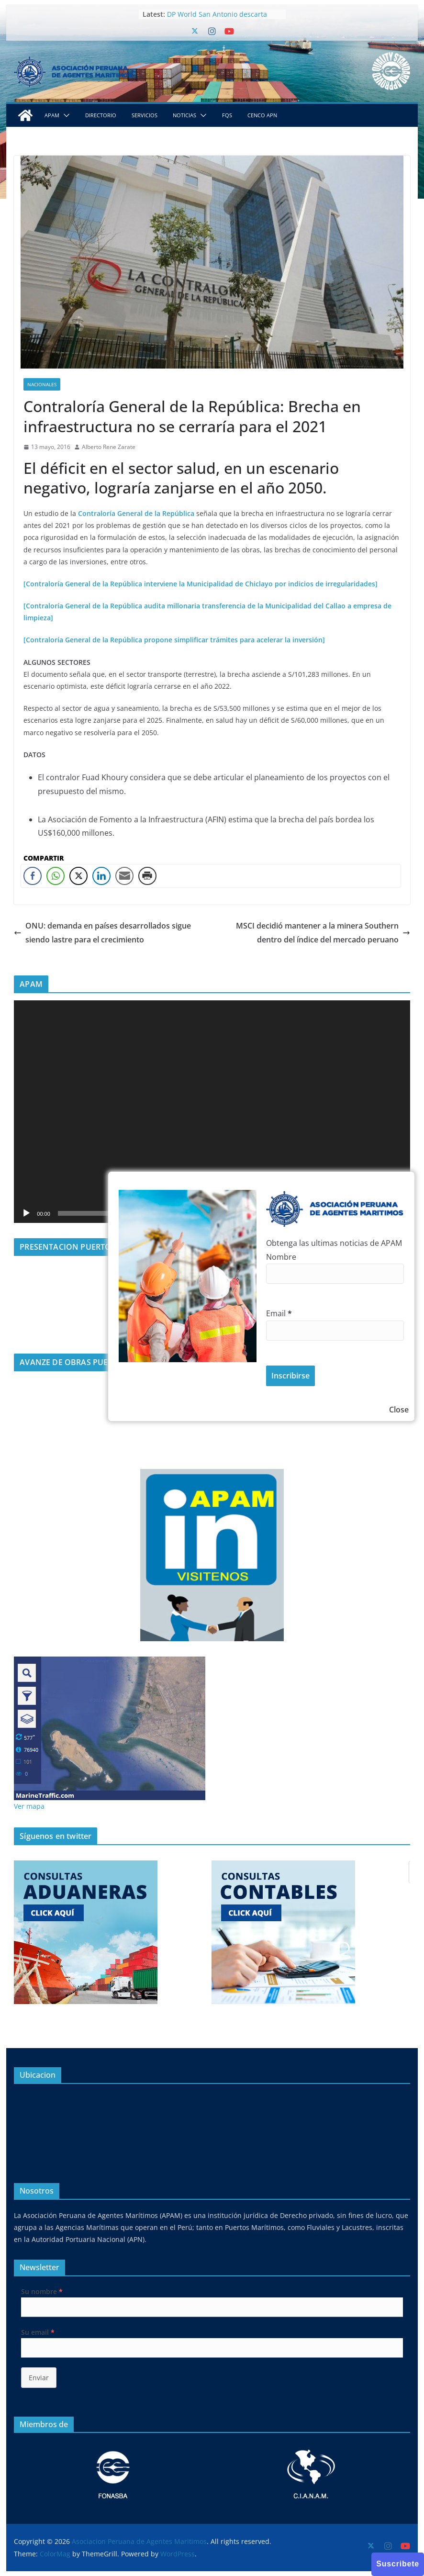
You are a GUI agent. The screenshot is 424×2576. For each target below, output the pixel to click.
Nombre (281, 1257)
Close (399, 1409)
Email (279, 1313)
